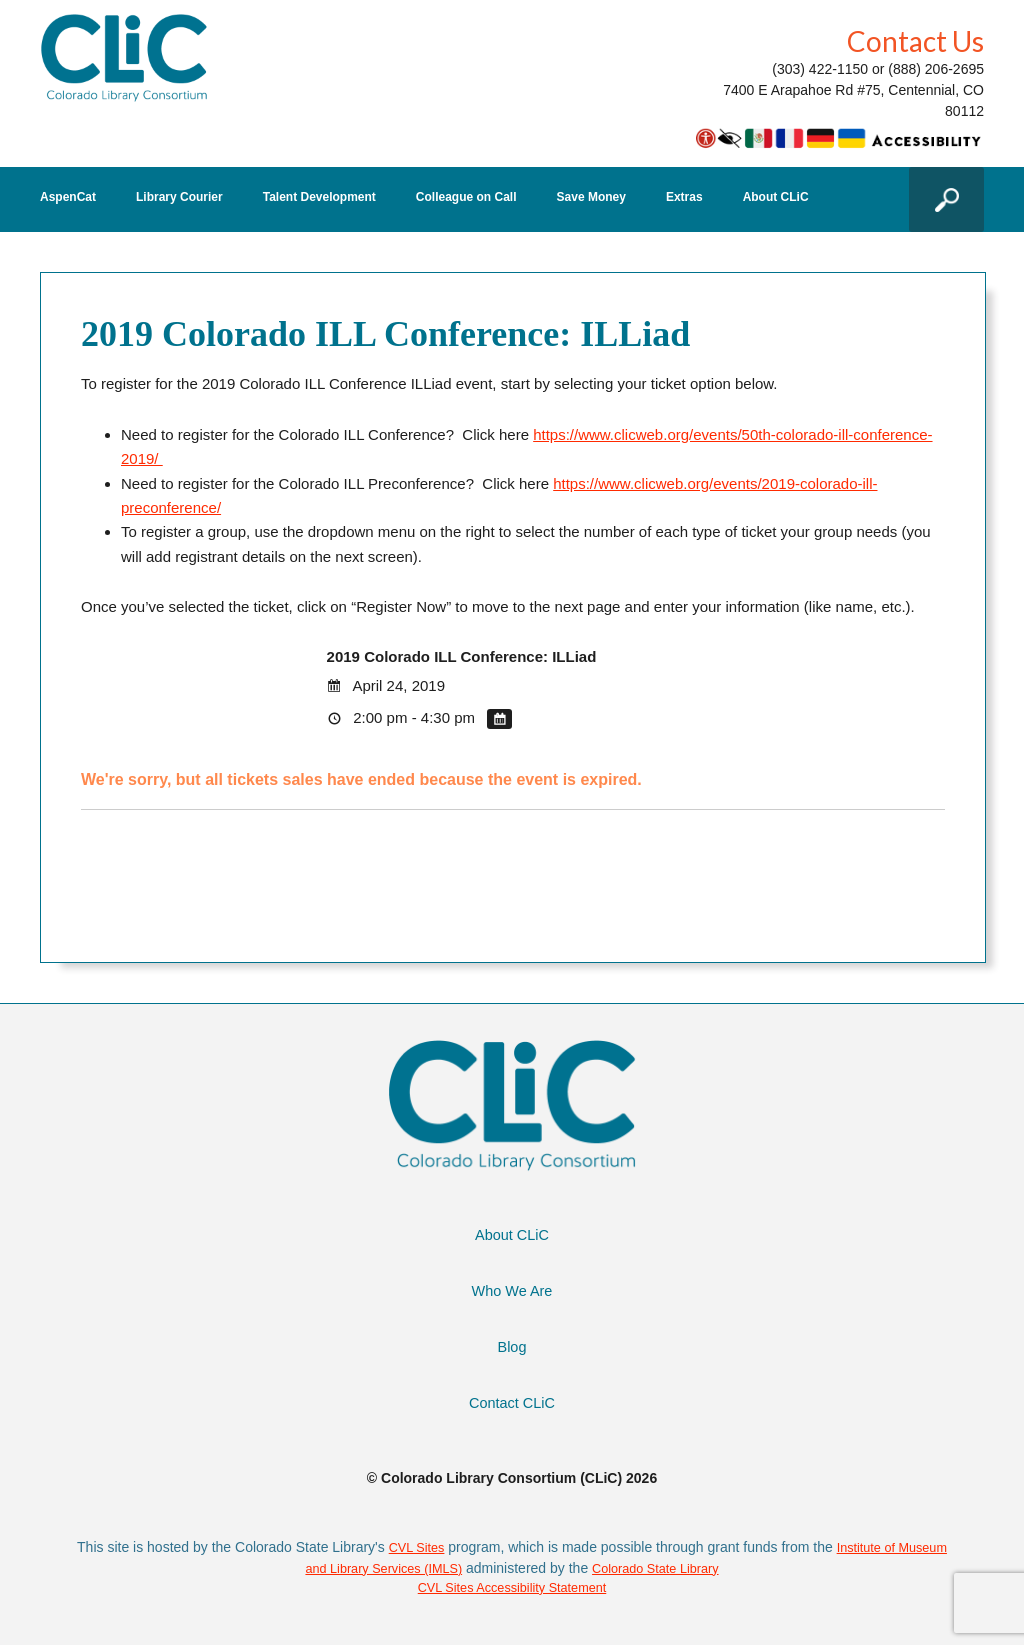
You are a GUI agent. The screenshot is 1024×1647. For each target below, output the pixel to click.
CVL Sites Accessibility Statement (512, 1589)
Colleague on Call (466, 197)
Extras (684, 197)
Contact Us (915, 41)
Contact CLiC (511, 1402)
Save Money (591, 197)
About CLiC (776, 197)
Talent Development (319, 197)
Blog (512, 1346)
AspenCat (68, 197)
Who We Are (512, 1290)
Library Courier (179, 197)
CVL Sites (440, 1547)
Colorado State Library (692, 1568)
